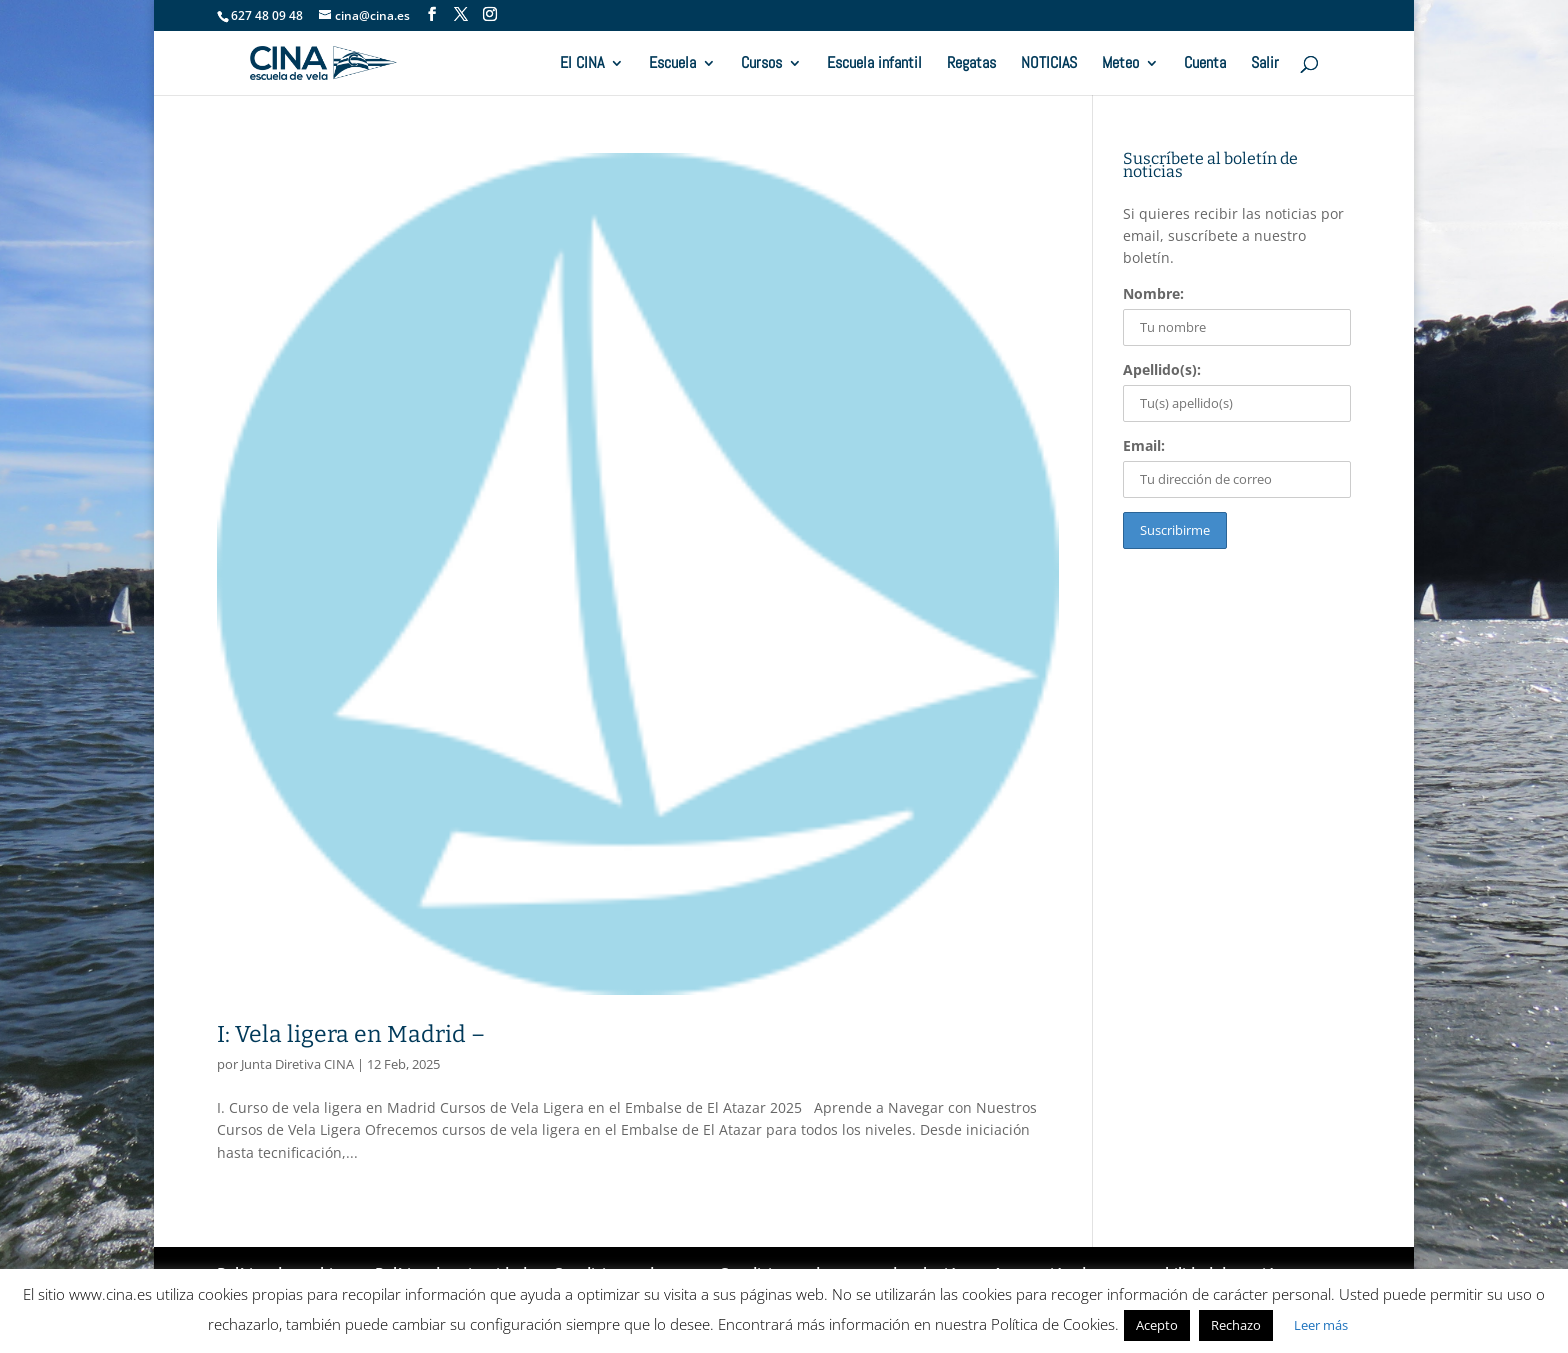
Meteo (1120, 64)
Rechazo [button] (1236, 1325)
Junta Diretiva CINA (297, 1064)
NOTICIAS (1049, 64)
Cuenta (1205, 64)
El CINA (582, 64)
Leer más (1321, 1325)
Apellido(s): (1162, 369)
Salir (1265, 64)
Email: (1144, 445)
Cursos (761, 64)
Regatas (971, 64)
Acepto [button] (1157, 1325)
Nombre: (1153, 293)
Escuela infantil (874, 64)
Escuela (672, 64)
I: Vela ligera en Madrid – (351, 1034)
